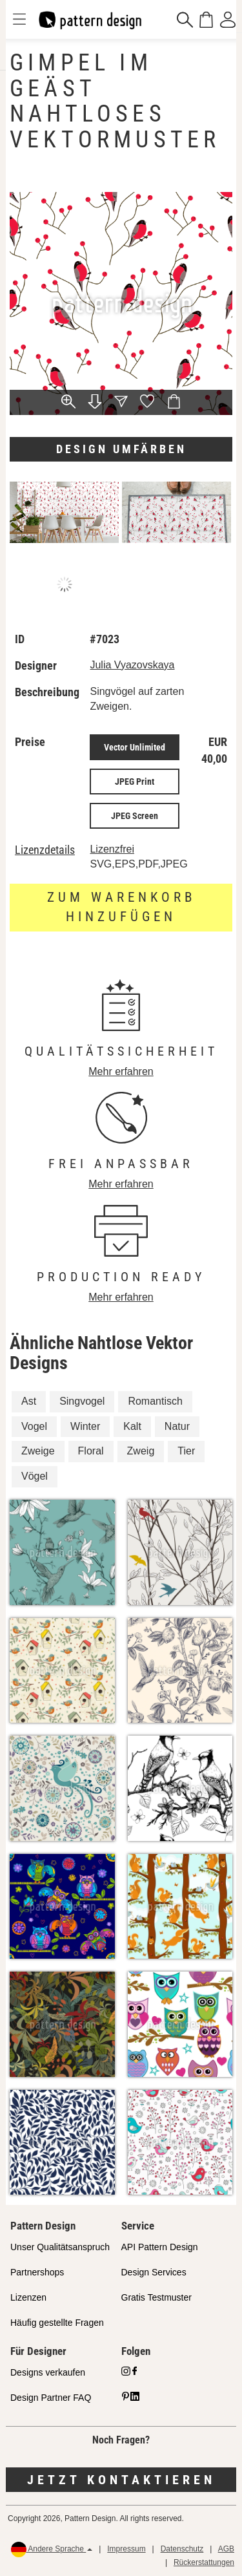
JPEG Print (134, 781)
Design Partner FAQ (50, 2397)
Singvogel (82, 1401)
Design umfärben (121, 449)
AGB (226, 2548)
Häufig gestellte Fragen (57, 2322)
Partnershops (37, 2272)
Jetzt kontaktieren (121, 2479)
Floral (91, 1450)
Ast (28, 1401)
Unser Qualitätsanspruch (60, 2247)
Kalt (132, 1426)
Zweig (141, 1450)
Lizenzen (28, 2297)
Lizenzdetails (45, 850)
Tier (186, 1450)
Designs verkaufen (47, 2372)
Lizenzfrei (112, 849)
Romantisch (155, 1401)
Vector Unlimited (134, 747)
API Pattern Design (159, 2247)
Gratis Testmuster (156, 2297)
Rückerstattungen (204, 2562)
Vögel (34, 1476)
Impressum (126, 2548)
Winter (85, 1426)
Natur (177, 1426)
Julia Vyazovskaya (132, 664)
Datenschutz (182, 2548)
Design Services (154, 2272)
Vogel (34, 1426)
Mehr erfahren (121, 1071)
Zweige (38, 1450)
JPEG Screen (134, 816)
